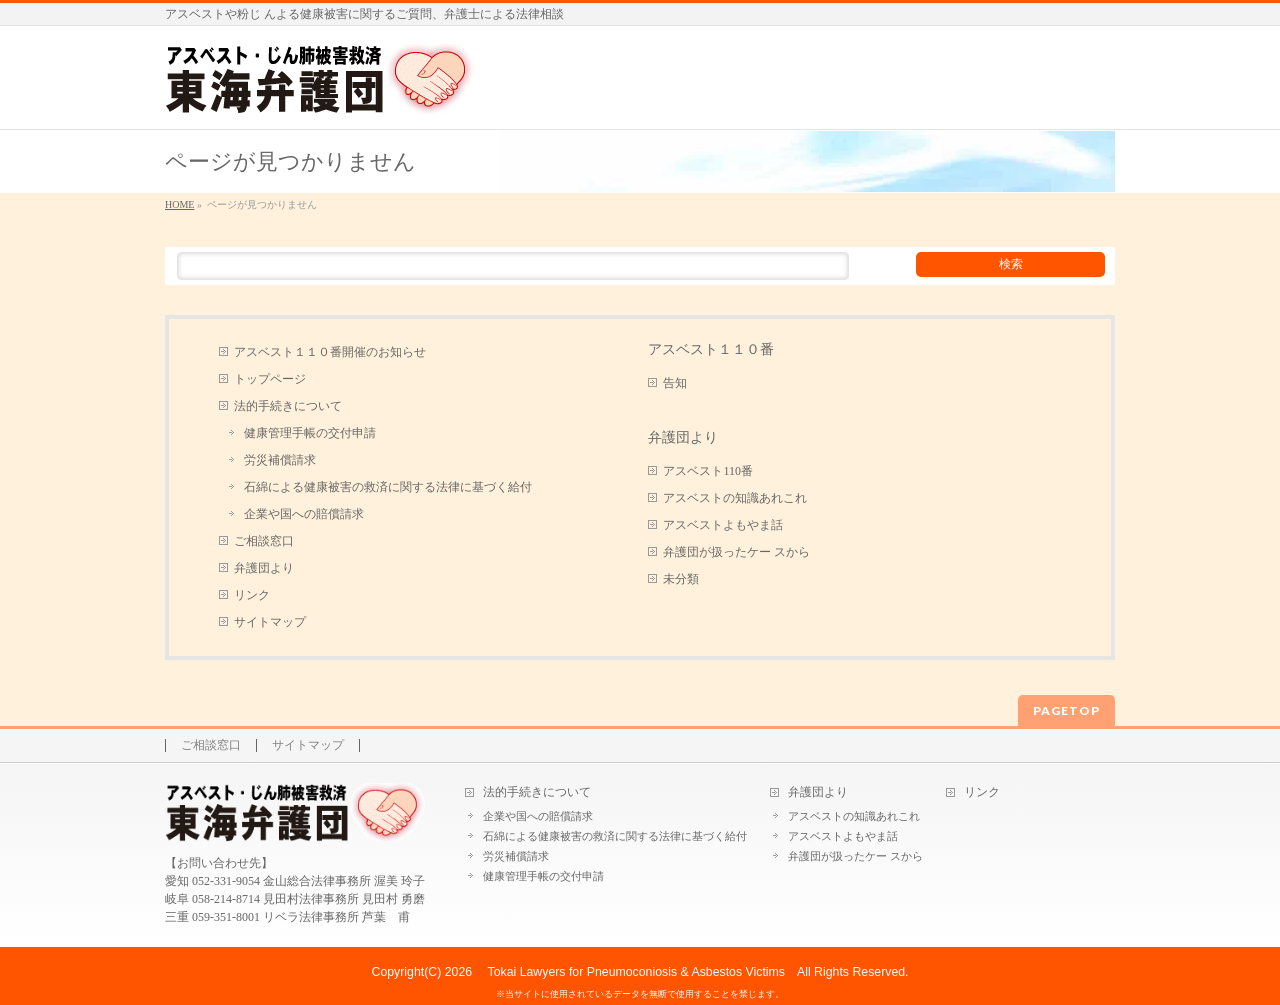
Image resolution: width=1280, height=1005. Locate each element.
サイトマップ (270, 622)
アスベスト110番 (708, 471)
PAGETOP (1066, 710)
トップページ (270, 379)
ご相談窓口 (264, 541)
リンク (252, 595)
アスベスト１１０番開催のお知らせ (330, 352)
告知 (675, 383)
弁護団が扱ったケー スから (736, 552)
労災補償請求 (280, 460)
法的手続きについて (288, 406)
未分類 (681, 579)
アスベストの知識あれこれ (735, 498)
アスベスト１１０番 (711, 349)
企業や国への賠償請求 (304, 514)
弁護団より (264, 568)
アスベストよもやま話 (723, 525)
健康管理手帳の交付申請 (310, 433)
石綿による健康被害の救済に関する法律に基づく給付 (388, 487)
